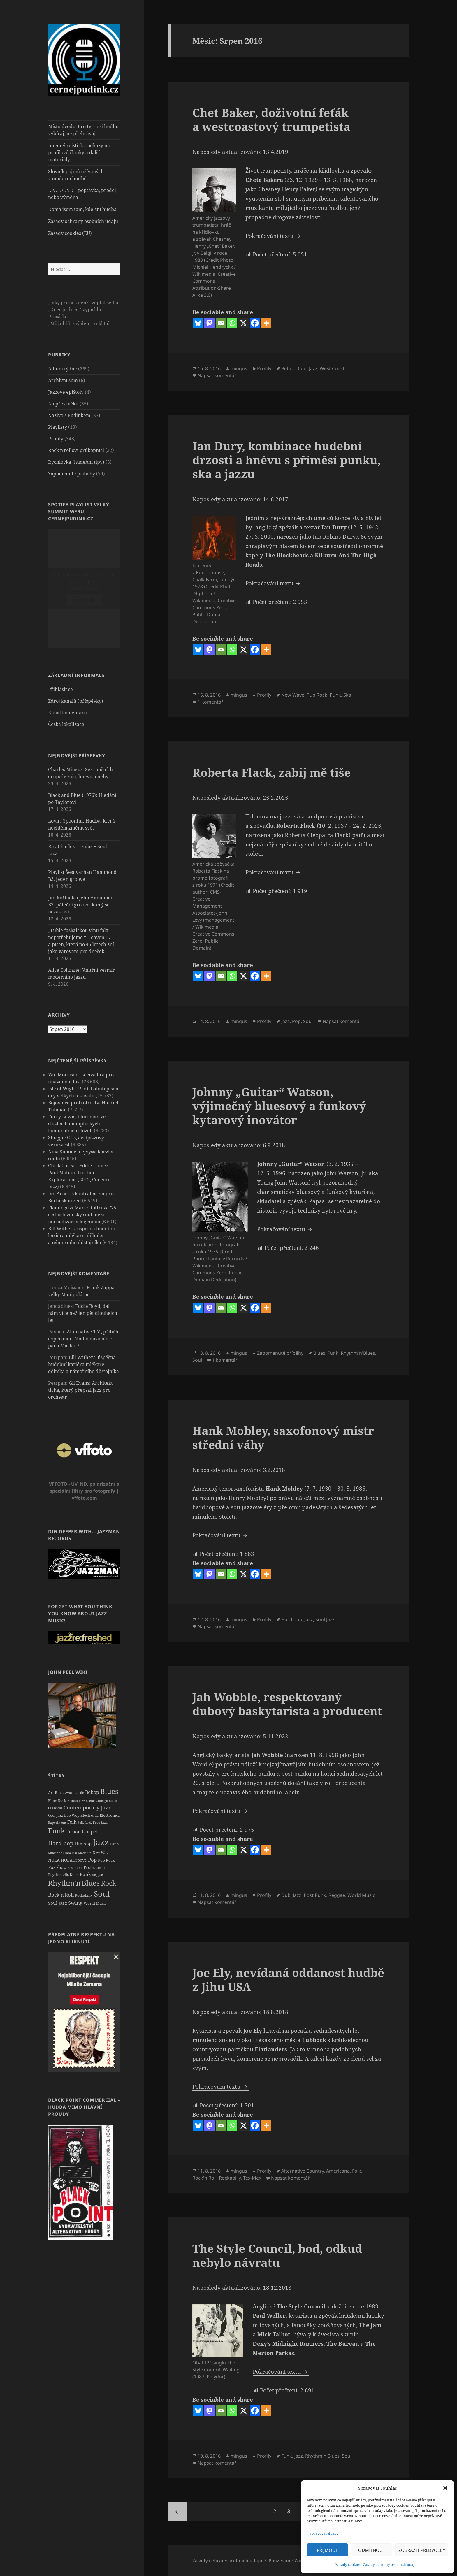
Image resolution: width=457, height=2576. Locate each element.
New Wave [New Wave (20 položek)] (101, 1852)
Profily (55, 438)
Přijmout (327, 2550)
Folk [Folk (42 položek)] (71, 1821)
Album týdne (62, 368)
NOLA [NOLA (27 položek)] (54, 1859)
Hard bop (291, 1619)
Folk (356, 2171)
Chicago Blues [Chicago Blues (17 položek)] (106, 1800)
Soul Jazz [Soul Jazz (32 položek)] (57, 1903)
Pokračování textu (273, 236)
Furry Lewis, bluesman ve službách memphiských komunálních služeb (77, 1123)
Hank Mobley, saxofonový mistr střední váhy (283, 1437)
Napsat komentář (217, 375)
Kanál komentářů (67, 712)
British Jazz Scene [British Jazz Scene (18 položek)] (81, 1800)
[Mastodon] (209, 323)
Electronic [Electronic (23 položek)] (89, 1814)
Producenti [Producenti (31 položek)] (94, 1866)
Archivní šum (63, 380)
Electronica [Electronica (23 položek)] (110, 1814)
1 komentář (210, 702)
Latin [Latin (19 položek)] (114, 1843)
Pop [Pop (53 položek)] (92, 1859)
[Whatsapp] (232, 323)
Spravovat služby (324, 2533)
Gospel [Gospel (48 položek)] (90, 1831)
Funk (333, 1353)
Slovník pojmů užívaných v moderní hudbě (76, 175)
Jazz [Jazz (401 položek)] (101, 1842)
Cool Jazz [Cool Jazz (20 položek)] (55, 1814)
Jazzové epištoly (66, 392)
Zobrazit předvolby (421, 2550)
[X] (243, 323)
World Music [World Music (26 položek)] (95, 1903)
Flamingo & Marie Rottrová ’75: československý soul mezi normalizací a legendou (83, 1214)
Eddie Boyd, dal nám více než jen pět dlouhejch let (82, 1313)
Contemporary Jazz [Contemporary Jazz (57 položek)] (87, 1807)
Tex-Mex (252, 2178)
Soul (308, 1021)
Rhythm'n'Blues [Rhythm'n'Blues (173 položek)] (74, 1882)
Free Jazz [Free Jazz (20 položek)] (100, 1821)
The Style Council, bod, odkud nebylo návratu (277, 2255)
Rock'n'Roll (204, 2178)
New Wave (292, 695)
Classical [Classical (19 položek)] (55, 1808)
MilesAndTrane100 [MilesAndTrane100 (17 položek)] (62, 1852)
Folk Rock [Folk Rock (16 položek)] (85, 1822)
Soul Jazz (325, 1619)
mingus (239, 368)
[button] (445, 2488)
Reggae (336, 1895)
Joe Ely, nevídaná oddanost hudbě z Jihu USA (288, 1979)
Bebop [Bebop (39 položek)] (92, 1792)
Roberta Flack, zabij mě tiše (271, 772)
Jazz (285, 1021)
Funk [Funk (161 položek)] (56, 1830)
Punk (335, 695)
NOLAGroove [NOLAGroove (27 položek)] (74, 1859)
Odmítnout (371, 2550)
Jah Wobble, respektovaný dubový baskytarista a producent (287, 1703)
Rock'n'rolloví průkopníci (76, 450)
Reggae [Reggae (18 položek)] (97, 1874)
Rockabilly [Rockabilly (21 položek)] (84, 1894)
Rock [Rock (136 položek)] (108, 1882)
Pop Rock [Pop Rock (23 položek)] (106, 1859)
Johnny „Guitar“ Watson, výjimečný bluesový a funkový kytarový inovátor (279, 1105)
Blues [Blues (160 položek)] (109, 1791)
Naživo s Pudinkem (69, 415)
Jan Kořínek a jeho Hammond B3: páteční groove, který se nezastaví (81, 904)
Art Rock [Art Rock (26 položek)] (56, 1792)
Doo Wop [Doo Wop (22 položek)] (71, 1814)
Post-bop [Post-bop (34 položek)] (57, 1866)
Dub (286, 1895)
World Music (361, 1895)
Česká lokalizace (66, 724)
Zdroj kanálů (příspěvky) (75, 700)
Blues (319, 1353)
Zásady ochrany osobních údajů (390, 2564)
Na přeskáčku (63, 403)
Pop (296, 1021)
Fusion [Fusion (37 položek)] (73, 1831)
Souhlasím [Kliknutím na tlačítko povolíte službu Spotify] (84, 599)
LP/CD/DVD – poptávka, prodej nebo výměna (82, 194)
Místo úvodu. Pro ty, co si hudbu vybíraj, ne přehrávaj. (83, 130)
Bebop (288, 368)
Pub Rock (317, 695)
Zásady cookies (347, 2564)
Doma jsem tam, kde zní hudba (82, 209)
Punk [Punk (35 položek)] (85, 1873)
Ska (347, 695)
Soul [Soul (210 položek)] (102, 1893)
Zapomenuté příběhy (71, 473)
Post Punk (315, 1895)
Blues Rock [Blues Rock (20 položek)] (57, 1800)
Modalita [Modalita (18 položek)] (85, 1852)
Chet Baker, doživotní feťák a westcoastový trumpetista (271, 119)
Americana (338, 2171)
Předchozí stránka (177, 2511)
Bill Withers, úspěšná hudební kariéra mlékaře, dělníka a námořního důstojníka (81, 1235)
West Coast (332, 368)
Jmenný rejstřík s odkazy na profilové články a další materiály (79, 152)
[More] (266, 323)
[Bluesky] (198, 323)
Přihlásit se (60, 689)
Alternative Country (302, 2171)
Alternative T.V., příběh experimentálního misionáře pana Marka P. (83, 1338)
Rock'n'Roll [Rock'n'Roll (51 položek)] (61, 1893)
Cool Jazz (307, 368)
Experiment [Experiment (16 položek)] (57, 1822)
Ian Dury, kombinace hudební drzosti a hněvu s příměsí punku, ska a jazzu (286, 460)
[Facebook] (255, 323)
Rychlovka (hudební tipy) (76, 461)
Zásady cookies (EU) (70, 233)
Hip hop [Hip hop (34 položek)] (83, 1843)
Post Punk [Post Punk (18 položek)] (74, 1867)
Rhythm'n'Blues (358, 1353)
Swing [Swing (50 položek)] (75, 1902)
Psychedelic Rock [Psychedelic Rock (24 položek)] (63, 1873)
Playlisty (57, 427)
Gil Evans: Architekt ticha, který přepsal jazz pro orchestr (80, 1390)
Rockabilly (230, 2178)
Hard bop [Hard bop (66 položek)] (60, 1843)
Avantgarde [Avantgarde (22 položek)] (74, 1792)
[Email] (221, 323)
